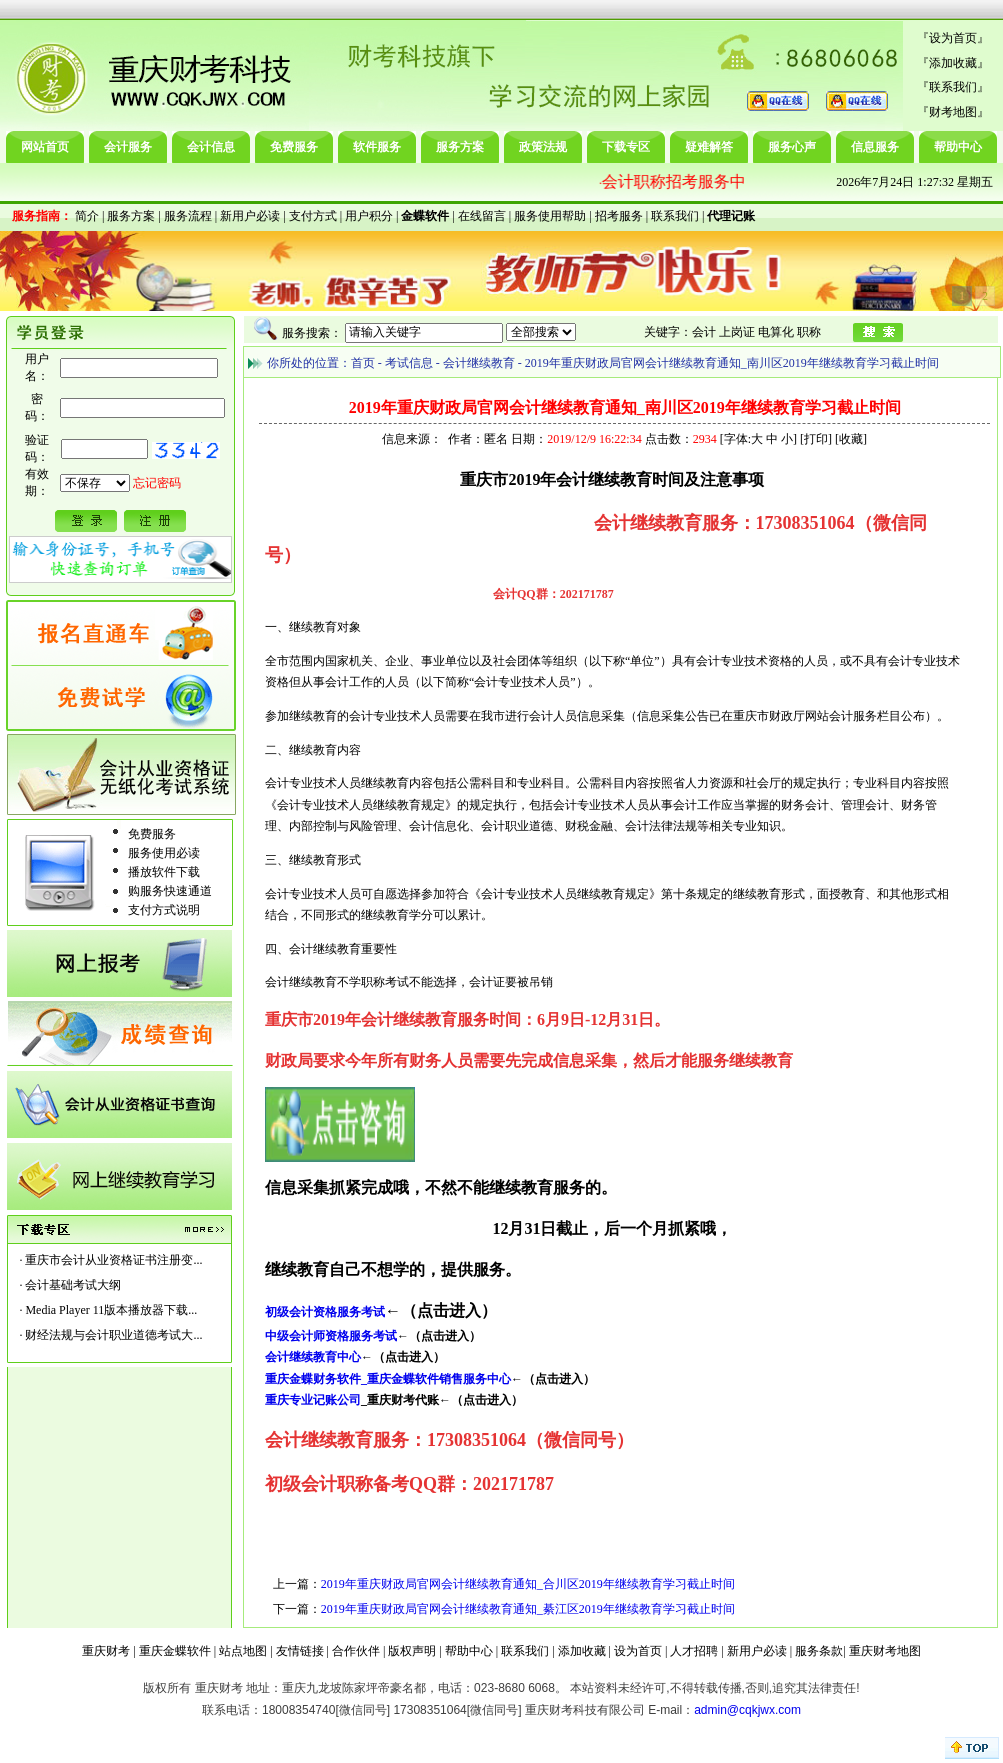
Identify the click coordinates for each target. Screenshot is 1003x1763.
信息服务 (875, 147)
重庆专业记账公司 (313, 1400)
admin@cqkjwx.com (747, 1710)
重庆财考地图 (885, 1651)
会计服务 (128, 147)
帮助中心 (958, 147)
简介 (87, 216)
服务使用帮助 (550, 216)
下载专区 (626, 147)
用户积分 (369, 216)
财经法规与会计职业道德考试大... (113, 1335)
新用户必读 (250, 216)
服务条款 (819, 1651)
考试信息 (409, 363)
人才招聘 (694, 1651)
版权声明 (412, 1651)
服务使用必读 (164, 853)
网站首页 (45, 147)
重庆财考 (106, 1651)
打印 (816, 439)
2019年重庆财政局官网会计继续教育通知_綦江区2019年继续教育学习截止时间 (528, 1609)
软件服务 (377, 147)
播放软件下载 (164, 872)
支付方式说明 (164, 910)
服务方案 (460, 147)
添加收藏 (953, 63)
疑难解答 (709, 147)
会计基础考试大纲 (73, 1285)
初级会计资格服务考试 (325, 1312)
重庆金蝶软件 (175, 1651)
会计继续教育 (479, 363)
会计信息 (211, 147)
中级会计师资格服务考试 (331, 1336)
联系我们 (953, 87)
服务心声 (792, 147)
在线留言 (482, 216)
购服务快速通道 (170, 891)
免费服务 (294, 147)
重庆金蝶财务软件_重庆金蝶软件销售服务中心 (388, 1379)
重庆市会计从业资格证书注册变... (113, 1260)
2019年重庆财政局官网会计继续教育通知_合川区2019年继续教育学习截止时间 (528, 1584)
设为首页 (953, 38)
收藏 (851, 439)
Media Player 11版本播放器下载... (111, 1310)
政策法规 (543, 147)
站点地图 (243, 1651)
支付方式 (313, 216)
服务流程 (188, 216)
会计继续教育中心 (313, 1357)
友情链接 (300, 1651)
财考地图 (953, 112)
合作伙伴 (356, 1651)
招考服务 (619, 216)
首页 (363, 363)
